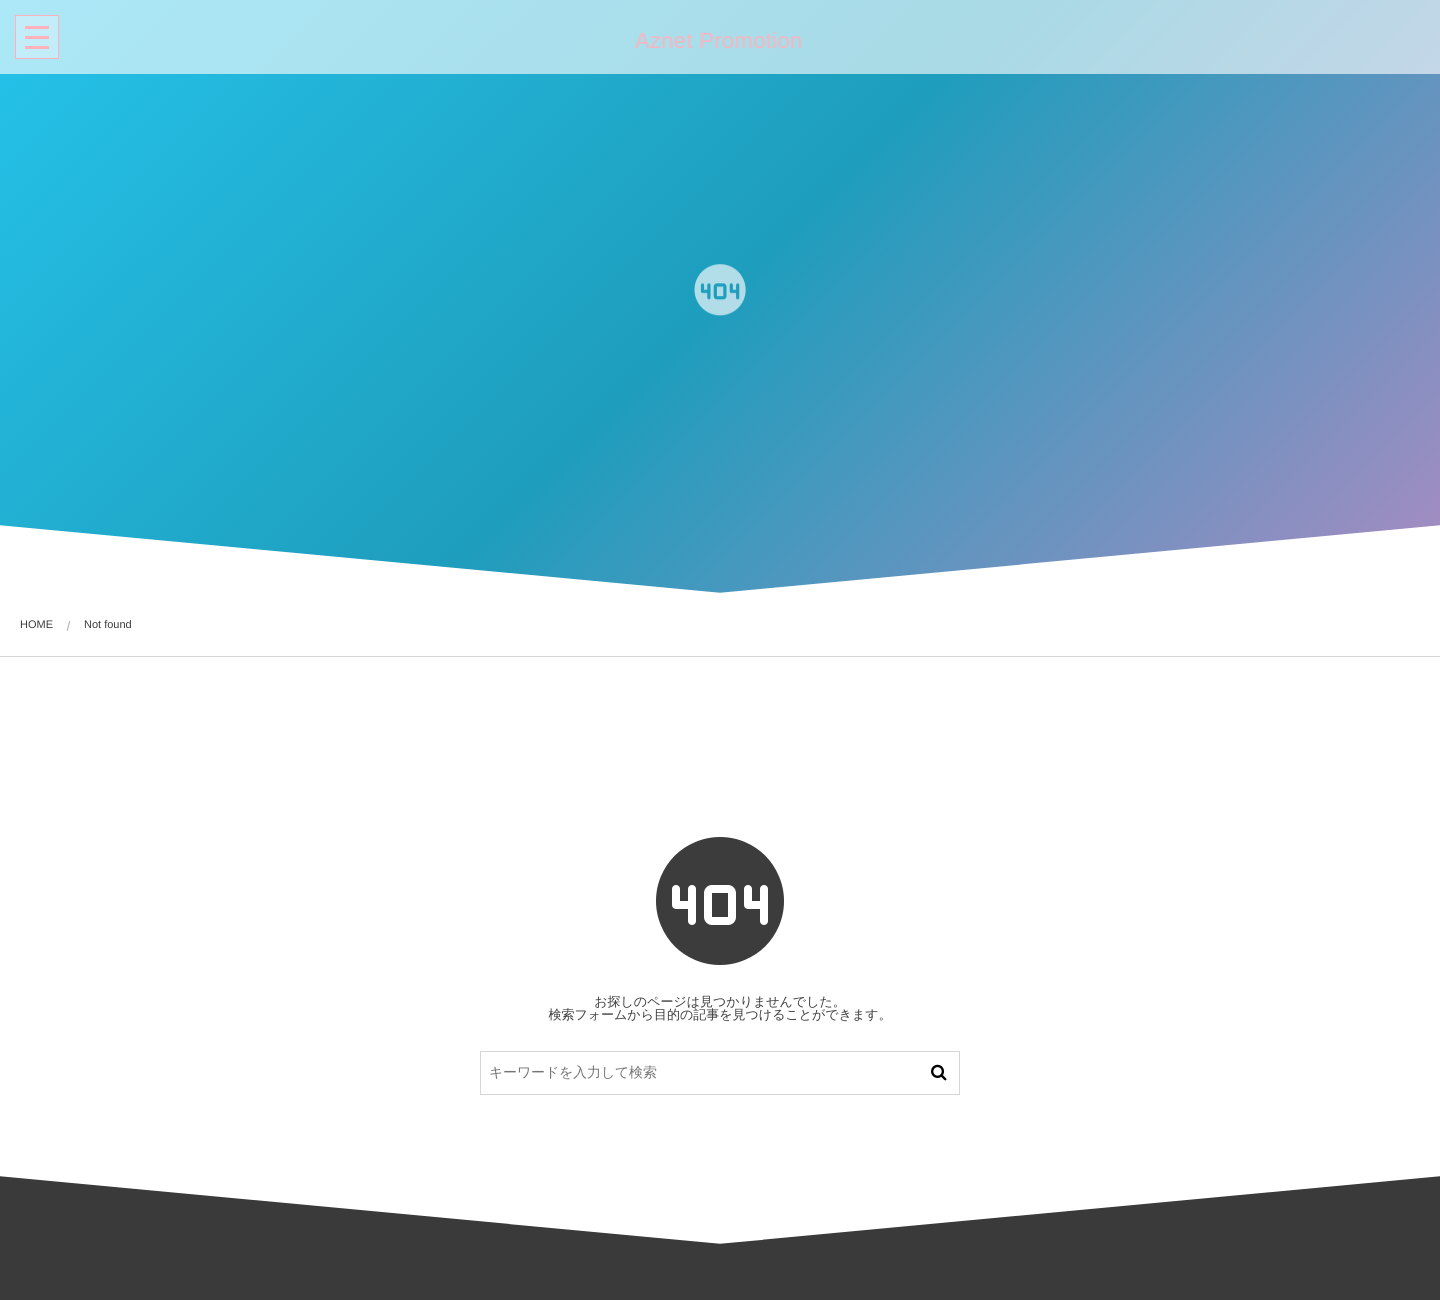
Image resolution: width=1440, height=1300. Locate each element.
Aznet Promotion (717, 41)
